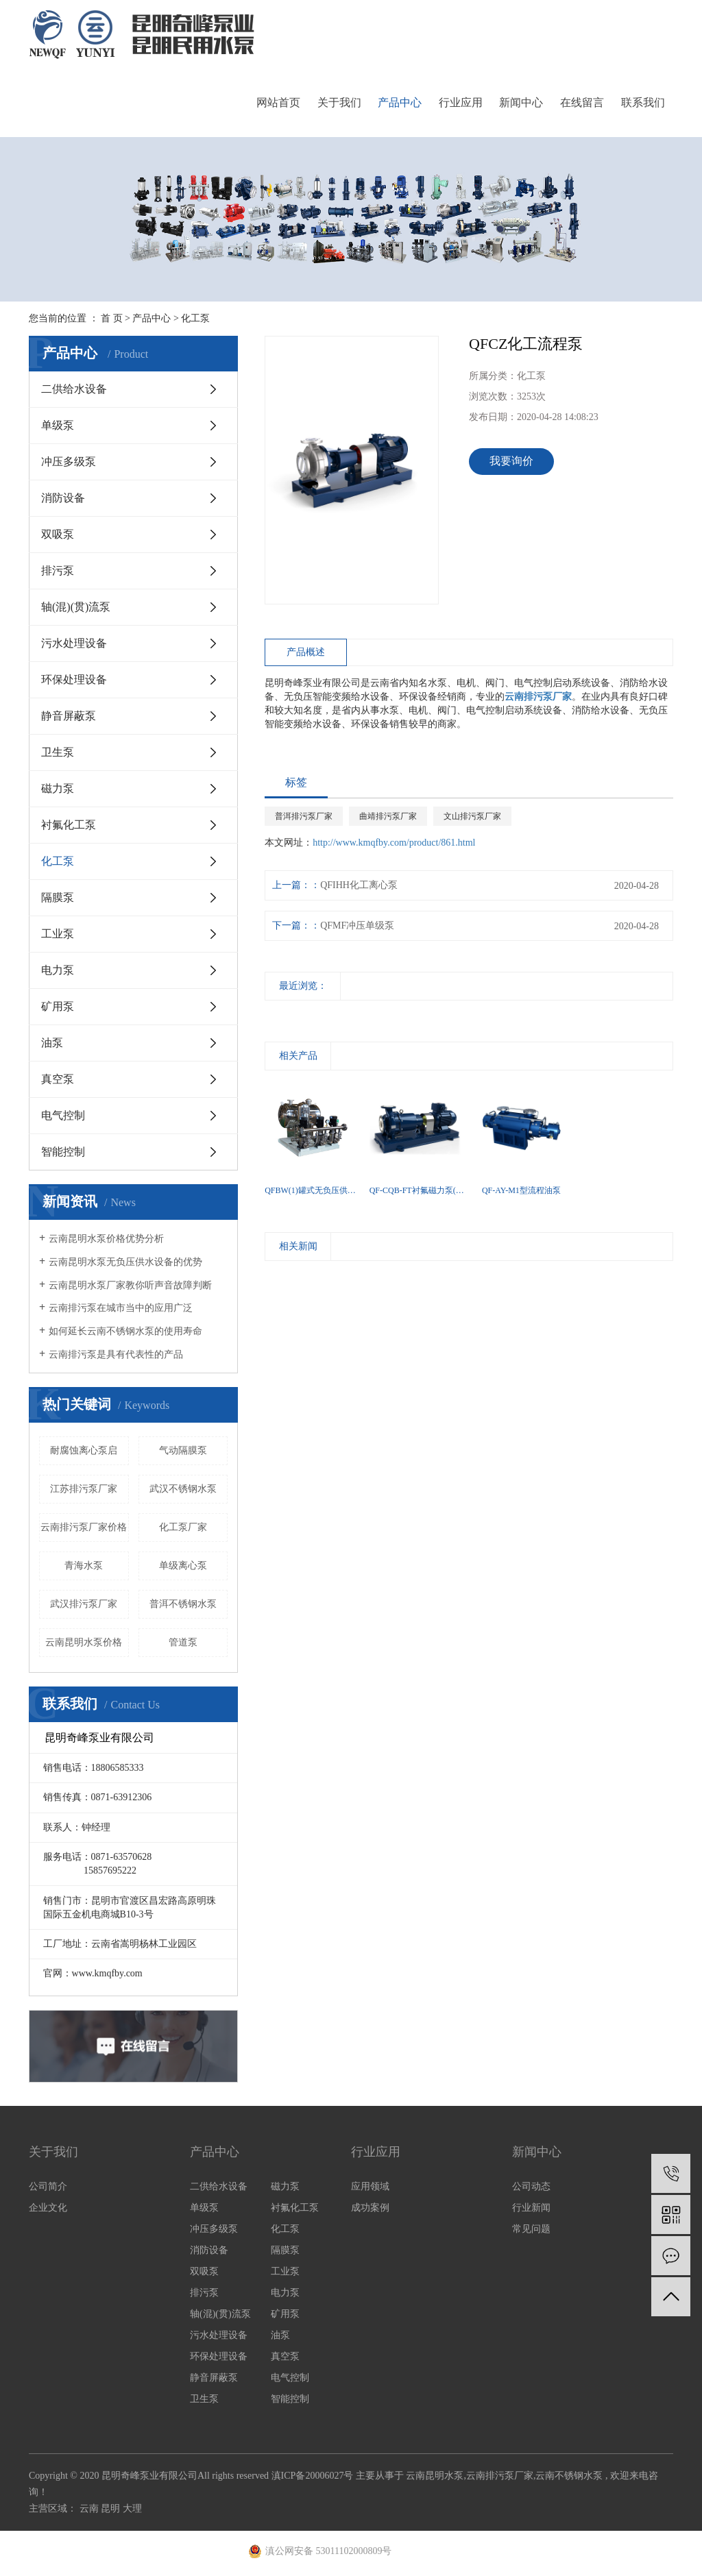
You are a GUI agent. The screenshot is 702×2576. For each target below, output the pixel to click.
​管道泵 (183, 1642)
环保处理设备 (74, 679)
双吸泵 (57, 534)
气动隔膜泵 (183, 1450)
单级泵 (57, 425)
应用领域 (370, 2186)
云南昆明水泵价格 (83, 1642)
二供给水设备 (74, 389)
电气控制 (63, 1115)
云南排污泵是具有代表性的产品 (116, 1354)
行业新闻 (531, 2208)
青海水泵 (83, 1565)
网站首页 (278, 102)
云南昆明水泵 (434, 2475)
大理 (132, 2508)
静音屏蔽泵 (68, 716)
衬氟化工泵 (68, 825)
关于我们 (339, 102)
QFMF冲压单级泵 (357, 925)
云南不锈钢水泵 (569, 2475)
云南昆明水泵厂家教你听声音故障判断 (130, 1285)
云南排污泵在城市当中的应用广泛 (121, 1308)
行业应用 (461, 102)
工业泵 (57, 934)
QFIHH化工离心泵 (359, 885)
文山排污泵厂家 (472, 816)
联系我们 (643, 102)
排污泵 (57, 570)
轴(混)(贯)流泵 (75, 607)
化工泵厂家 (183, 1527)
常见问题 (531, 2229)
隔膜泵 (57, 897)
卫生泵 (57, 752)
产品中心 (400, 102)
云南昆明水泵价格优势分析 (106, 1239)
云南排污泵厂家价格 (83, 1527)
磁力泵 (57, 788)
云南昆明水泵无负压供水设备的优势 (125, 1262)
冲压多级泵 (68, 461)
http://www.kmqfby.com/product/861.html (394, 842)
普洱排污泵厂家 (303, 816)
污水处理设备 (74, 643)
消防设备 (63, 498)
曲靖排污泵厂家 (388, 816)
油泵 (52, 1042)
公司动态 (531, 2186)
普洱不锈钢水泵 (183, 1604)
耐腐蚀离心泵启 (83, 1450)
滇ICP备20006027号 (312, 2475)
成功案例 (370, 2208)
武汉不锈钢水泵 (183, 1489)
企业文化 (48, 2208)
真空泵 (57, 1079)
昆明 (112, 2508)
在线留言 (582, 102)
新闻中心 (521, 102)
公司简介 (48, 2186)
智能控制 (63, 1151)
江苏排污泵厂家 (83, 1489)
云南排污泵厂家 (499, 2475)
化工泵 (195, 318)
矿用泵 (57, 1006)
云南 (90, 2508)
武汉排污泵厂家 (83, 1604)
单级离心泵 (183, 1565)
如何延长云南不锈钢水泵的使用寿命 (125, 1331)
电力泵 (57, 970)
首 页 (112, 318)
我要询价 (511, 461)
